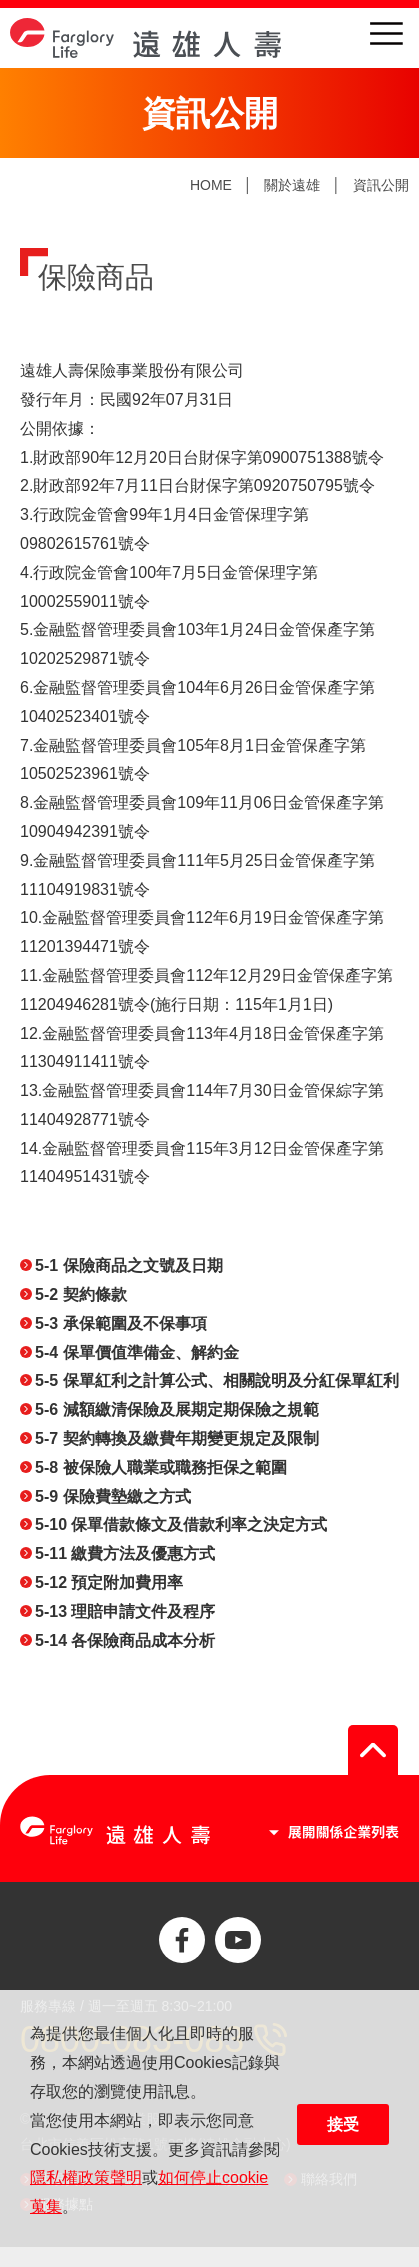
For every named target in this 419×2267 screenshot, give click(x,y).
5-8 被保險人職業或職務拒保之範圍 (161, 1467)
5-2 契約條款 (81, 1294)
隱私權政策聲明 (86, 2177)
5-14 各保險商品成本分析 (125, 1640)
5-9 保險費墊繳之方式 (113, 1496)
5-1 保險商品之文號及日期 (129, 1265)
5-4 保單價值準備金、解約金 (137, 1352)
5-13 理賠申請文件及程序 (125, 1611)
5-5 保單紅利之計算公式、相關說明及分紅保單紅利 (217, 1380)
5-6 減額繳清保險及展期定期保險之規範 (177, 1409)
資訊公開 (381, 185)
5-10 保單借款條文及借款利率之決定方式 (181, 1524)
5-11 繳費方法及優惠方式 (125, 1553)
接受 (343, 2124)
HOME (211, 185)
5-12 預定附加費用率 (109, 1582)
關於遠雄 (292, 185)
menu (386, 33)
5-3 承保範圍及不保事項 (121, 1323)
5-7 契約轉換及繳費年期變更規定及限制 (177, 1438)
